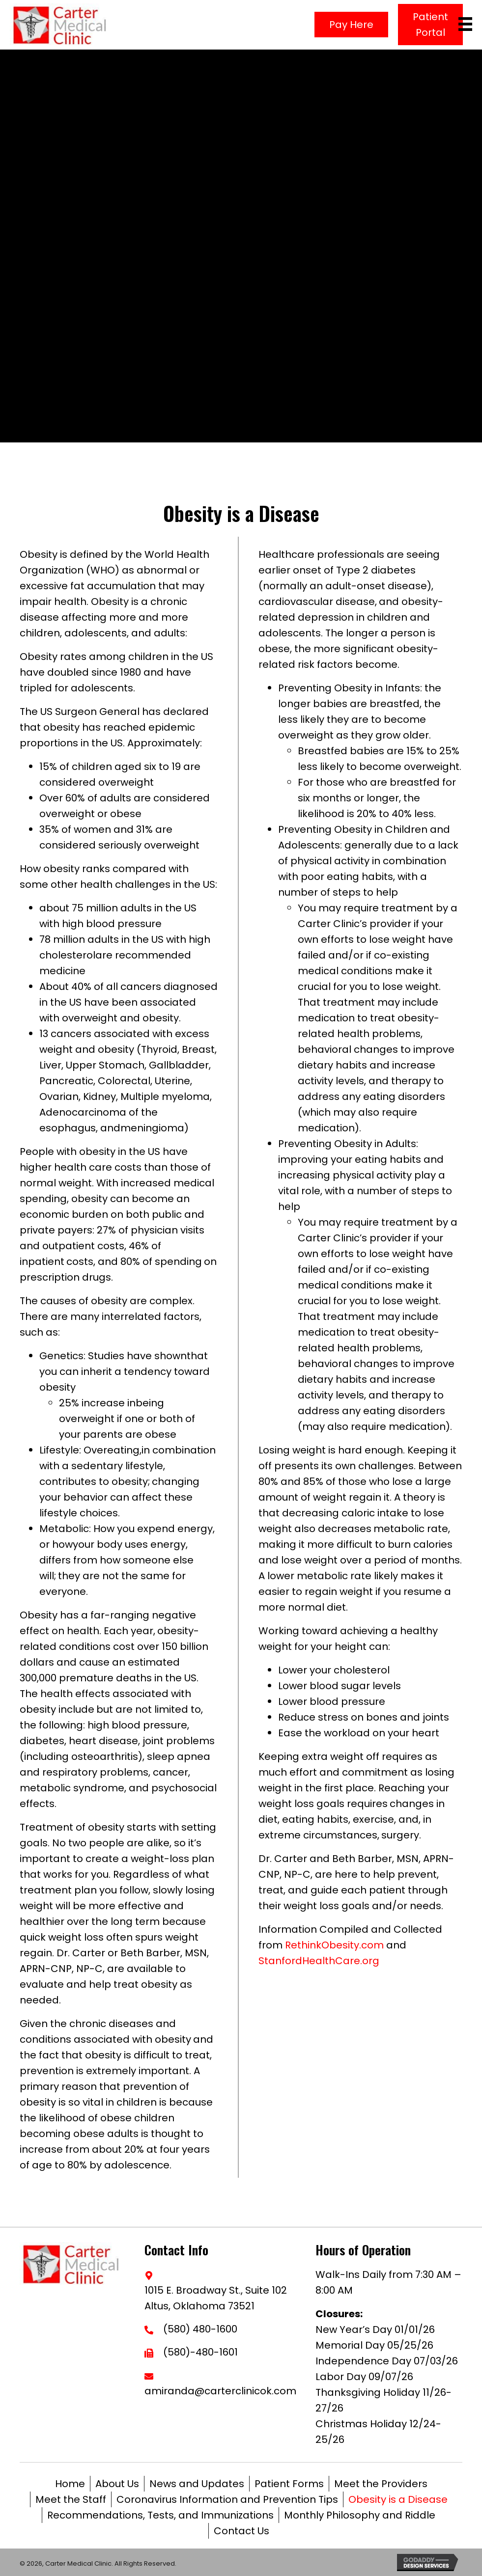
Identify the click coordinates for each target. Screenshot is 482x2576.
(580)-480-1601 (200, 2352)
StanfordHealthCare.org (318, 1961)
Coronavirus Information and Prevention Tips (227, 2499)
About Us (117, 2484)
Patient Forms (289, 2484)
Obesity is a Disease (398, 2499)
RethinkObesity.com (334, 1945)
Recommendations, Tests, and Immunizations (160, 2515)
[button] (351, 24)
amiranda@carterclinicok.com (220, 2391)
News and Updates (196, 2484)
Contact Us (241, 2531)
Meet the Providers (380, 2484)
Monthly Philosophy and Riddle (359, 2515)
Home (70, 2484)
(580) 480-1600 (200, 2329)
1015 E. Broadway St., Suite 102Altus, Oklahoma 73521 (215, 2298)
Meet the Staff (70, 2499)
